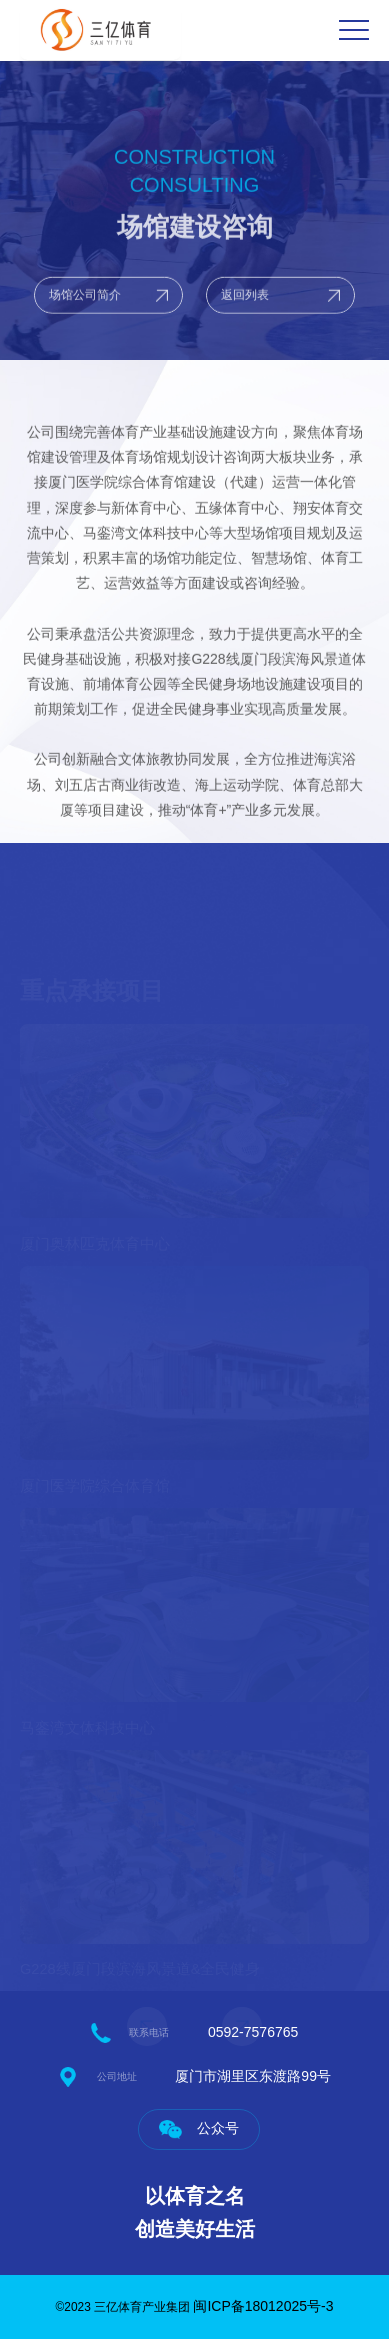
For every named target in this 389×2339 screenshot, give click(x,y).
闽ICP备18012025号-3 (263, 2306)
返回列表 (245, 305)
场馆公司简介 (85, 305)
